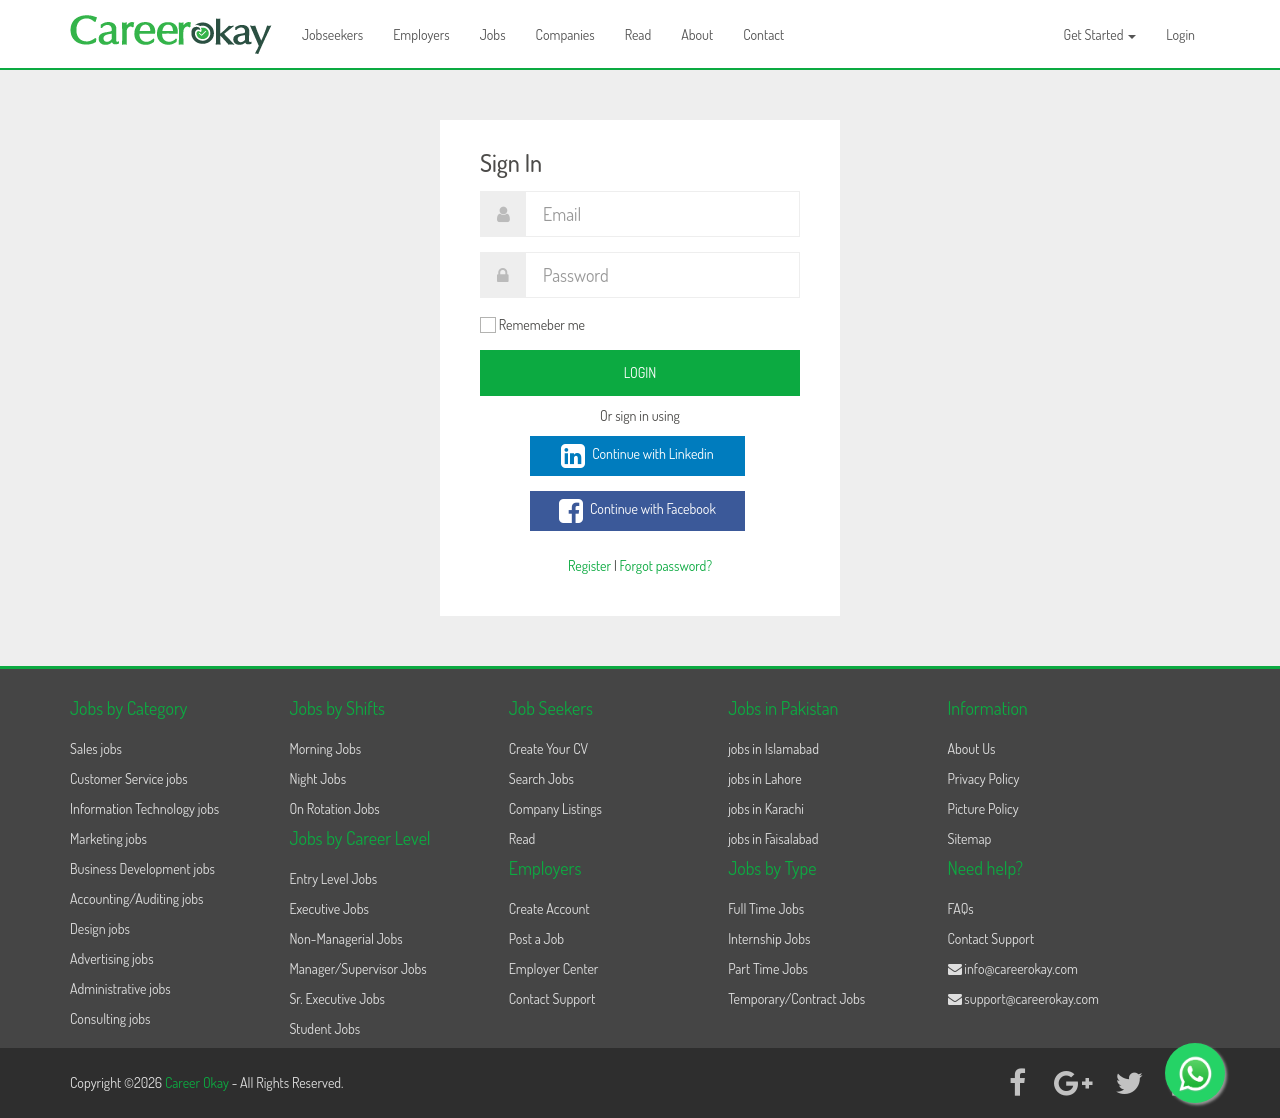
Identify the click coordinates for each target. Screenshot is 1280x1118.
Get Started (1100, 34)
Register (589, 565)
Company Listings (555, 808)
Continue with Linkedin (637, 456)
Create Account (549, 908)
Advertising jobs (112, 958)
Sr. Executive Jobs (337, 998)
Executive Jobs (328, 908)
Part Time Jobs (768, 968)
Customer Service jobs (129, 778)
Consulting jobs (110, 1018)
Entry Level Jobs (333, 878)
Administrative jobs (120, 988)
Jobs (493, 34)
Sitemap (970, 838)
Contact (763, 34)
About (697, 34)
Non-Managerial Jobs (345, 938)
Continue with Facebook (637, 511)
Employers (421, 34)
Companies (565, 34)
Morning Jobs (325, 748)
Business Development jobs (142, 868)
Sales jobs (96, 748)
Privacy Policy (984, 778)
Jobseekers (332, 34)
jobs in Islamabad (773, 748)
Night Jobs (317, 778)
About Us (972, 748)
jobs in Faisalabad (773, 838)
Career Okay (198, 1082)
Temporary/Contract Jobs (796, 998)
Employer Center (554, 968)
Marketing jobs (108, 838)
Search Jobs (541, 778)
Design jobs (100, 928)
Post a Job (536, 938)
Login (1180, 34)
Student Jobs (324, 1028)
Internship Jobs (769, 938)
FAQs (961, 908)
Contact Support (552, 998)
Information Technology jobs (144, 808)
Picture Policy (983, 808)
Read (638, 34)
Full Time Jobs (766, 908)
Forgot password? (666, 565)
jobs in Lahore (764, 778)
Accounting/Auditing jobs (136, 898)
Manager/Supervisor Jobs (357, 968)
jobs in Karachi (766, 808)
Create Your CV (548, 748)
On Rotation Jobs (334, 808)
